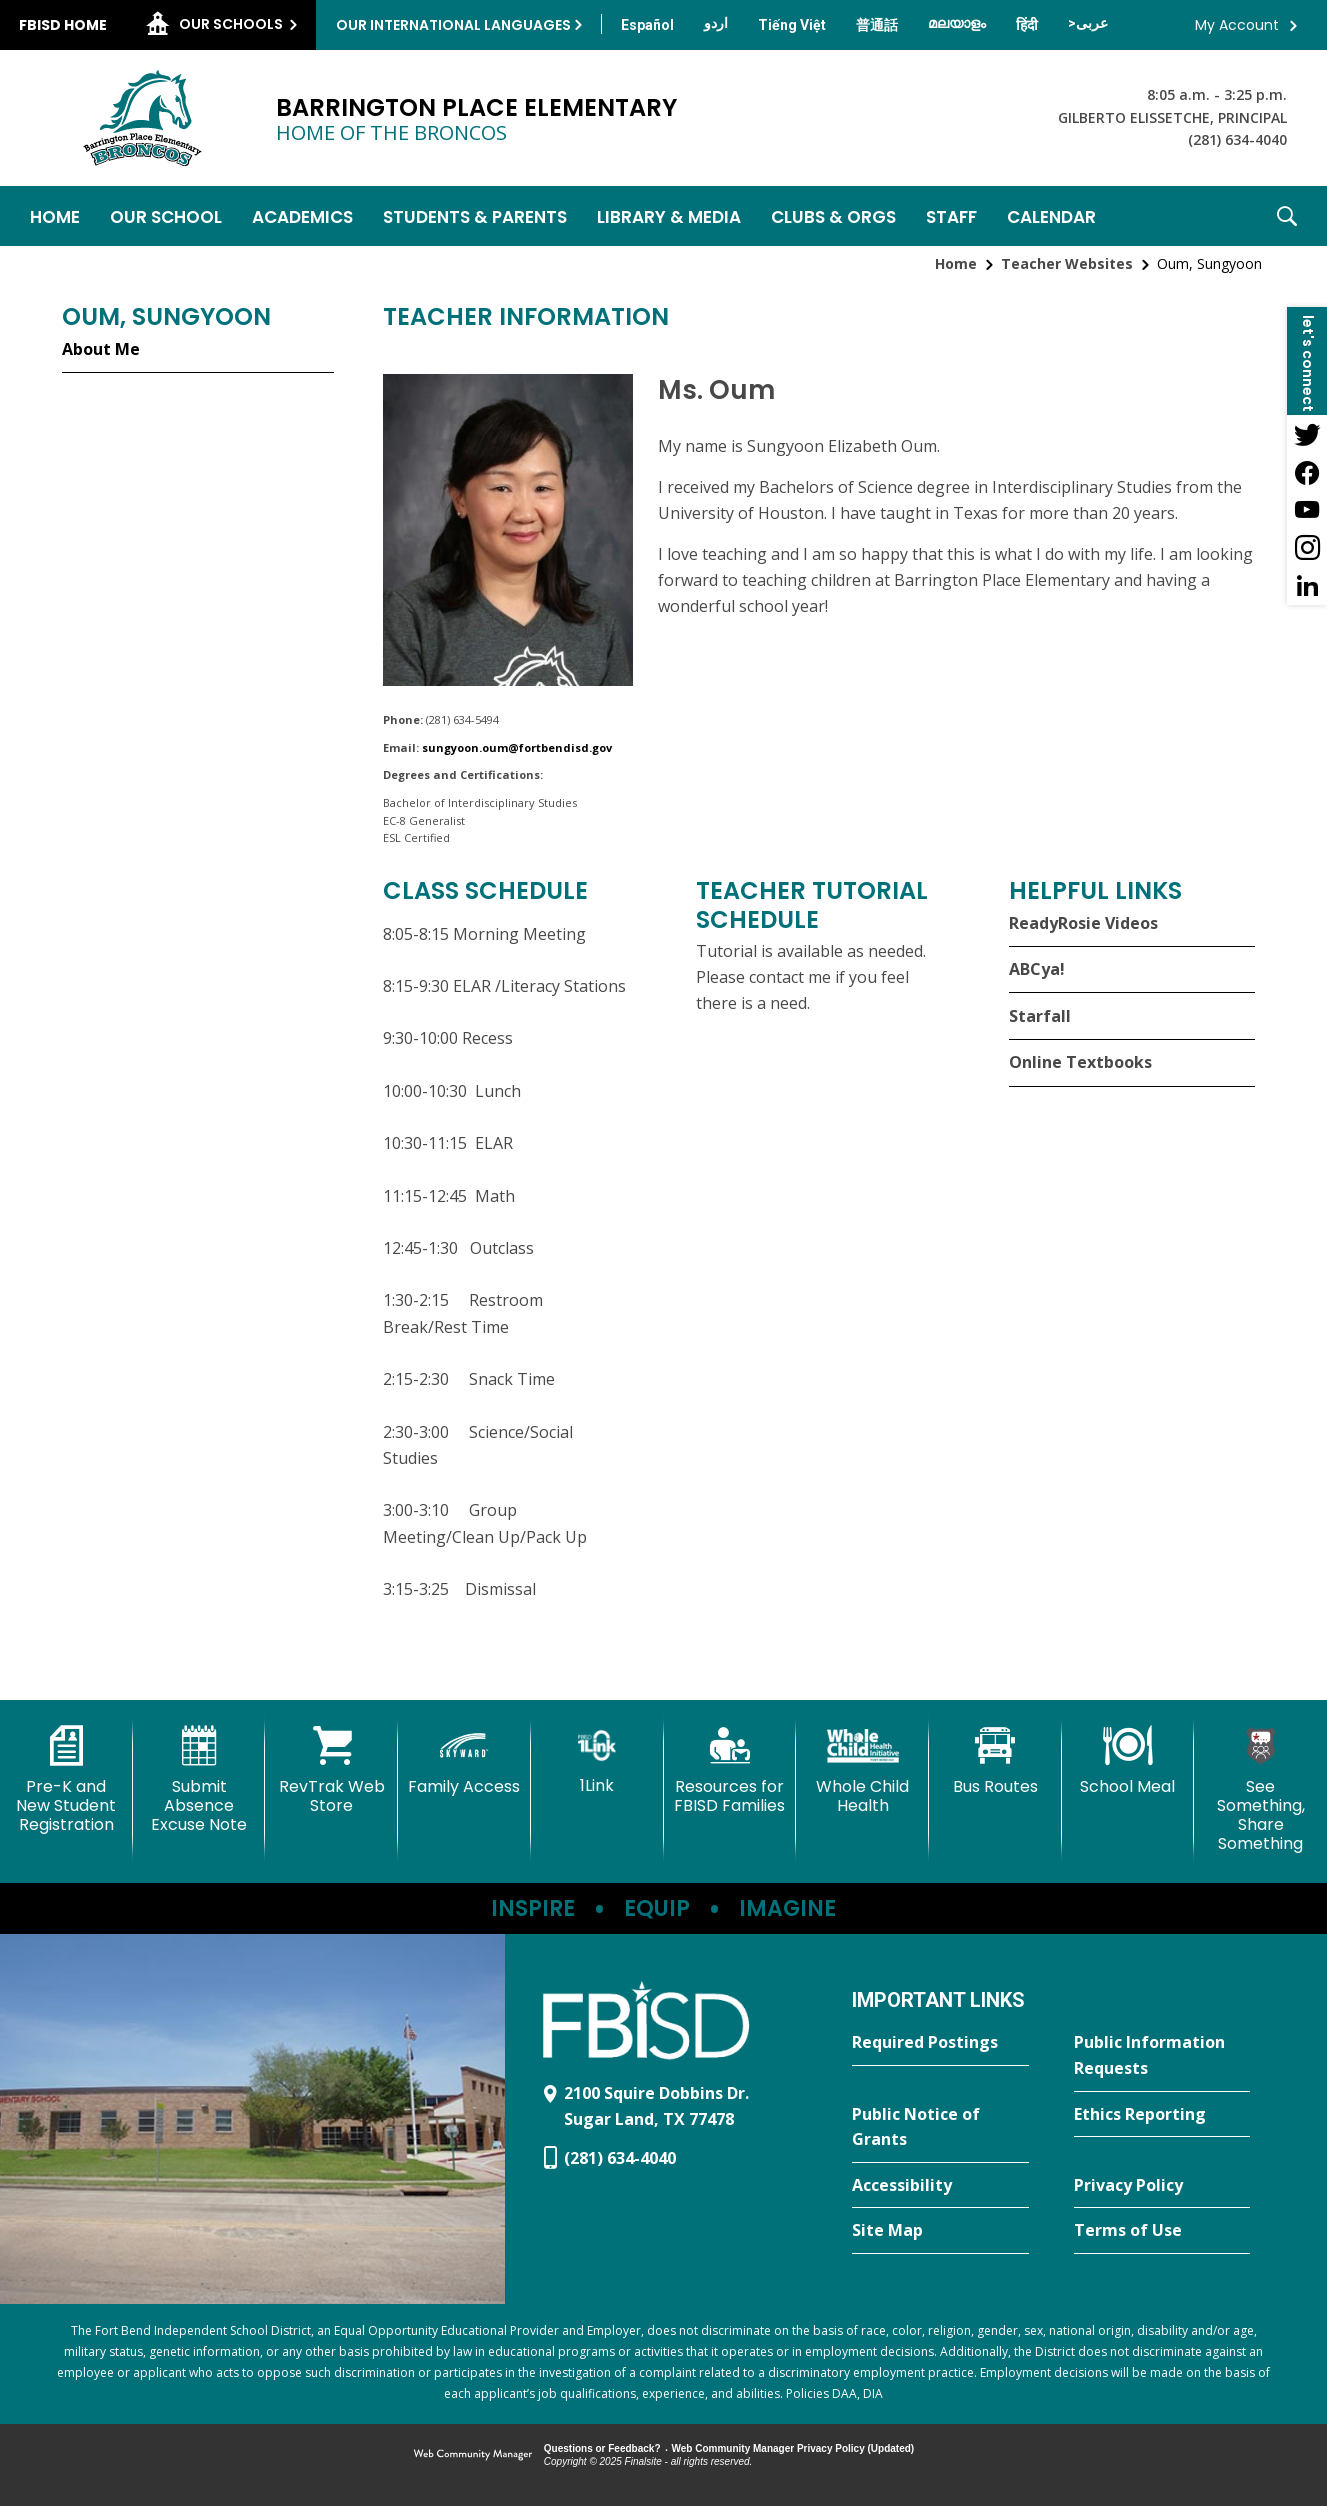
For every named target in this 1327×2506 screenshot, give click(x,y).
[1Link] (597, 1760)
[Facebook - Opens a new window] (1307, 472)
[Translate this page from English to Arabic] (1088, 23)
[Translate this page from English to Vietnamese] (792, 25)
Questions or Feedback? (602, 2448)
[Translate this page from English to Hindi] (1027, 25)
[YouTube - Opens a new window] (1307, 510)
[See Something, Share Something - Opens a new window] (1260, 1790)
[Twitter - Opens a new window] (1307, 434)
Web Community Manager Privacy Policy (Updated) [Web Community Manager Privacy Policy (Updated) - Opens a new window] (793, 2448)
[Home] (55, 216)
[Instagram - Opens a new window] (1307, 548)
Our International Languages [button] (453, 25)
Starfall (1040, 1016)
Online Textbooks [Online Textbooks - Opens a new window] (1080, 1062)
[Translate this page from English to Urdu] (716, 23)
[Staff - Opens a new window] (951, 216)
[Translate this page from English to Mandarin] (877, 25)
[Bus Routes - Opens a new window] (995, 1761)
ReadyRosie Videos (1083, 923)
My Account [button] (1237, 25)
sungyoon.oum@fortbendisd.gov (517, 747)
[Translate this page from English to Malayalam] (957, 23)
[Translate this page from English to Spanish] (647, 25)
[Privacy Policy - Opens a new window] (1162, 2186)
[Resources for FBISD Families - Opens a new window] (730, 1770)
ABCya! (1037, 969)
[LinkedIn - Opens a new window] (1307, 586)
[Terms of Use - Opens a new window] (1162, 2231)
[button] (1287, 216)
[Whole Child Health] (862, 1770)
